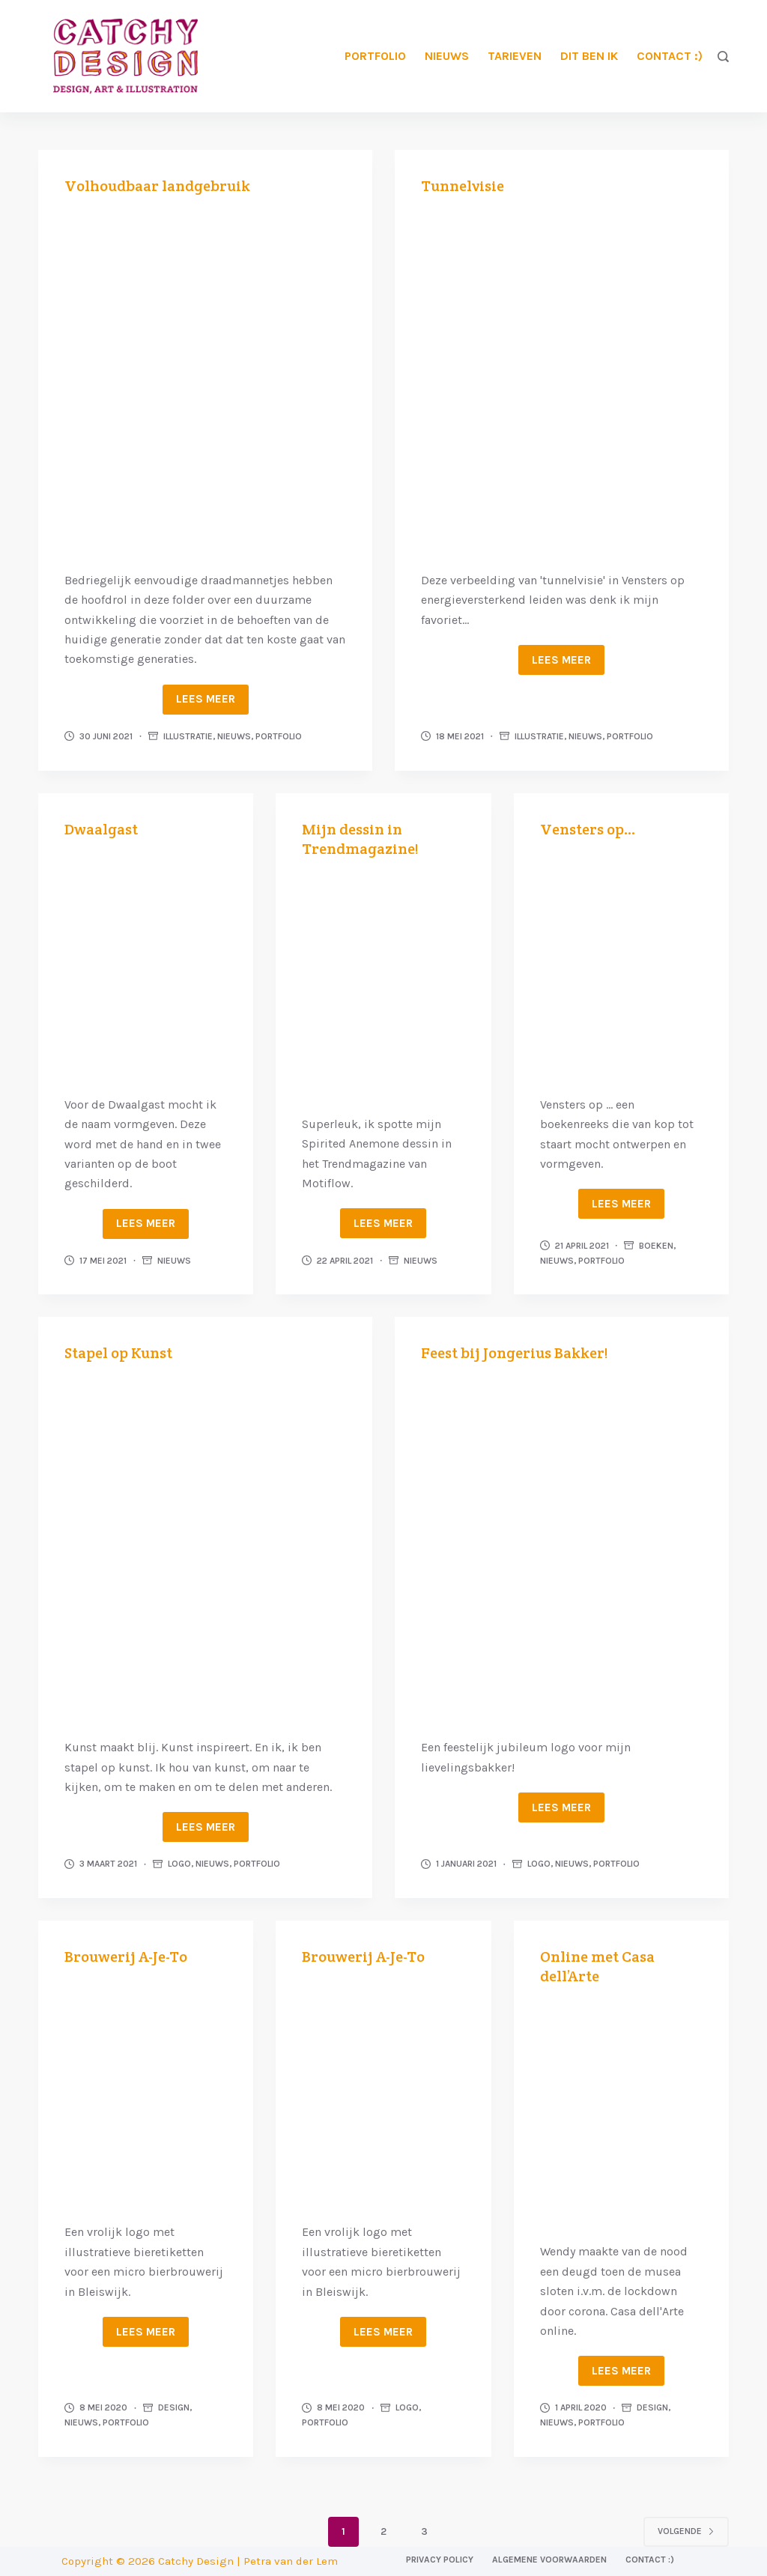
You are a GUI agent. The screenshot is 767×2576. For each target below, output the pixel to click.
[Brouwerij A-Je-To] (145, 2092)
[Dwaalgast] (145, 965)
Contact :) (670, 56)
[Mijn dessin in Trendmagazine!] (383, 984)
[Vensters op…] (621, 965)
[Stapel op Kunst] (205, 1548)
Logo (179, 1863)
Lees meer (205, 699)
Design (174, 2407)
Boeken (656, 1245)
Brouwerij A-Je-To (125, 1956)
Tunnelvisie (462, 186)
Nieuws (447, 56)
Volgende (686, 2531)
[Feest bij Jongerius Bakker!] (562, 1548)
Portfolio (375, 56)
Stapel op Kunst (118, 1353)
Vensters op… (587, 829)
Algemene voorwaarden (549, 2559)
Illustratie (188, 736)
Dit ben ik (589, 56)
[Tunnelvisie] (562, 381)
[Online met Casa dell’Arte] (621, 2111)
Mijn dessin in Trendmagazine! (360, 838)
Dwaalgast (101, 829)
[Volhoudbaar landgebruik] (205, 381)
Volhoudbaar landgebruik (157, 186)
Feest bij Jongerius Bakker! (514, 1353)
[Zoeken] (723, 56)
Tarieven (515, 56)
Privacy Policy (439, 2559)
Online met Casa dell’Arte (597, 1966)
